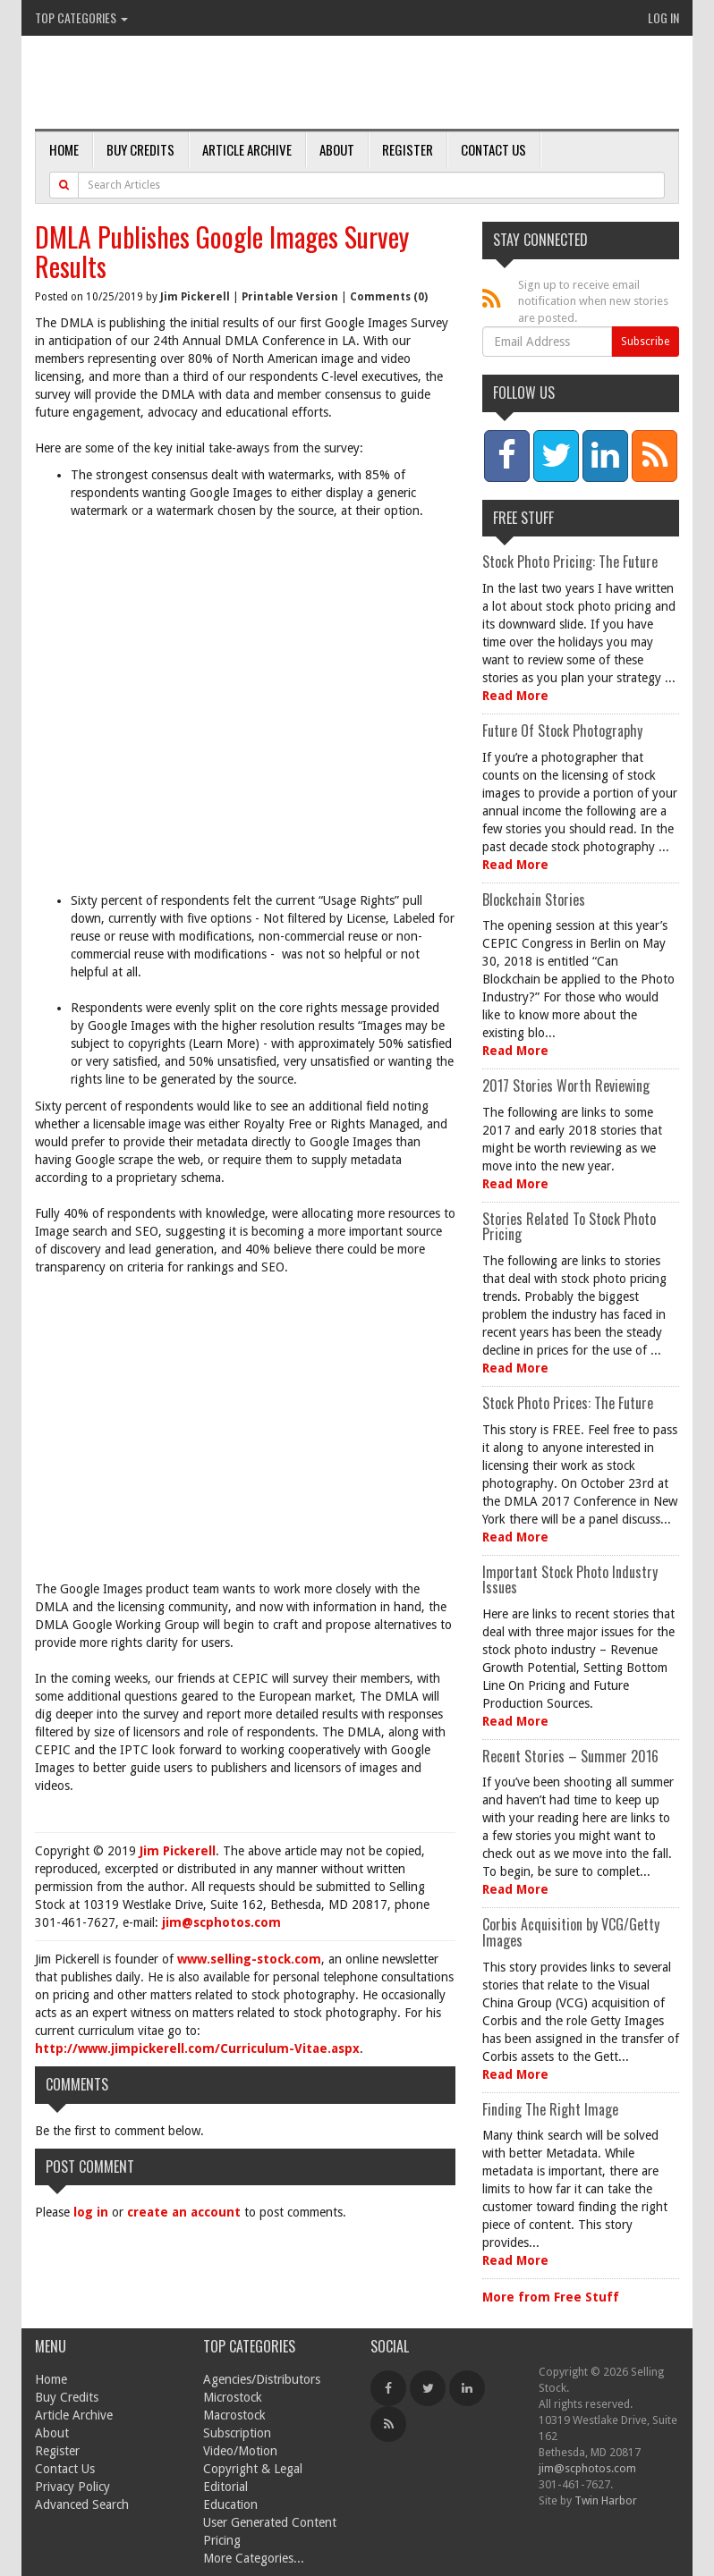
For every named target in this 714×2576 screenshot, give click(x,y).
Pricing (222, 2540)
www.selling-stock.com (249, 1959)
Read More (515, 695)
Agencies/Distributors (261, 2379)
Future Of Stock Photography (562, 730)
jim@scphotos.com (221, 1922)
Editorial (225, 2486)
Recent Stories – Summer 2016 (570, 1756)
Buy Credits (140, 149)
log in (90, 2212)
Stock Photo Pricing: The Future (570, 561)
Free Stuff (523, 517)
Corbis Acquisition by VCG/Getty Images (570, 1932)
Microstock (232, 2397)
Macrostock (234, 2415)
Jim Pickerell (195, 297)
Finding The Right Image (550, 2109)
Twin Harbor (605, 2500)
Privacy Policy (72, 2486)
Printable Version (290, 297)
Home (64, 149)
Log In (663, 17)
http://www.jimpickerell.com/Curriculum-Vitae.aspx (197, 2048)
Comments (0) (389, 297)
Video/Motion (240, 2451)
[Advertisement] (263, 714)
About (336, 149)
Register (407, 149)
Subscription (237, 2433)
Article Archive (247, 149)
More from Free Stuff (550, 2297)
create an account (184, 2212)
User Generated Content (269, 2522)
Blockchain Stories (533, 899)
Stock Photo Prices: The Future (567, 1403)
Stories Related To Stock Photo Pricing (569, 1227)
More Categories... (253, 2558)
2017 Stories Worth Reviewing (566, 1085)
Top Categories (81, 17)
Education (230, 2504)
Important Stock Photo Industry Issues (570, 1580)
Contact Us (493, 149)
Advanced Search (82, 2504)
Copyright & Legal (252, 2469)
